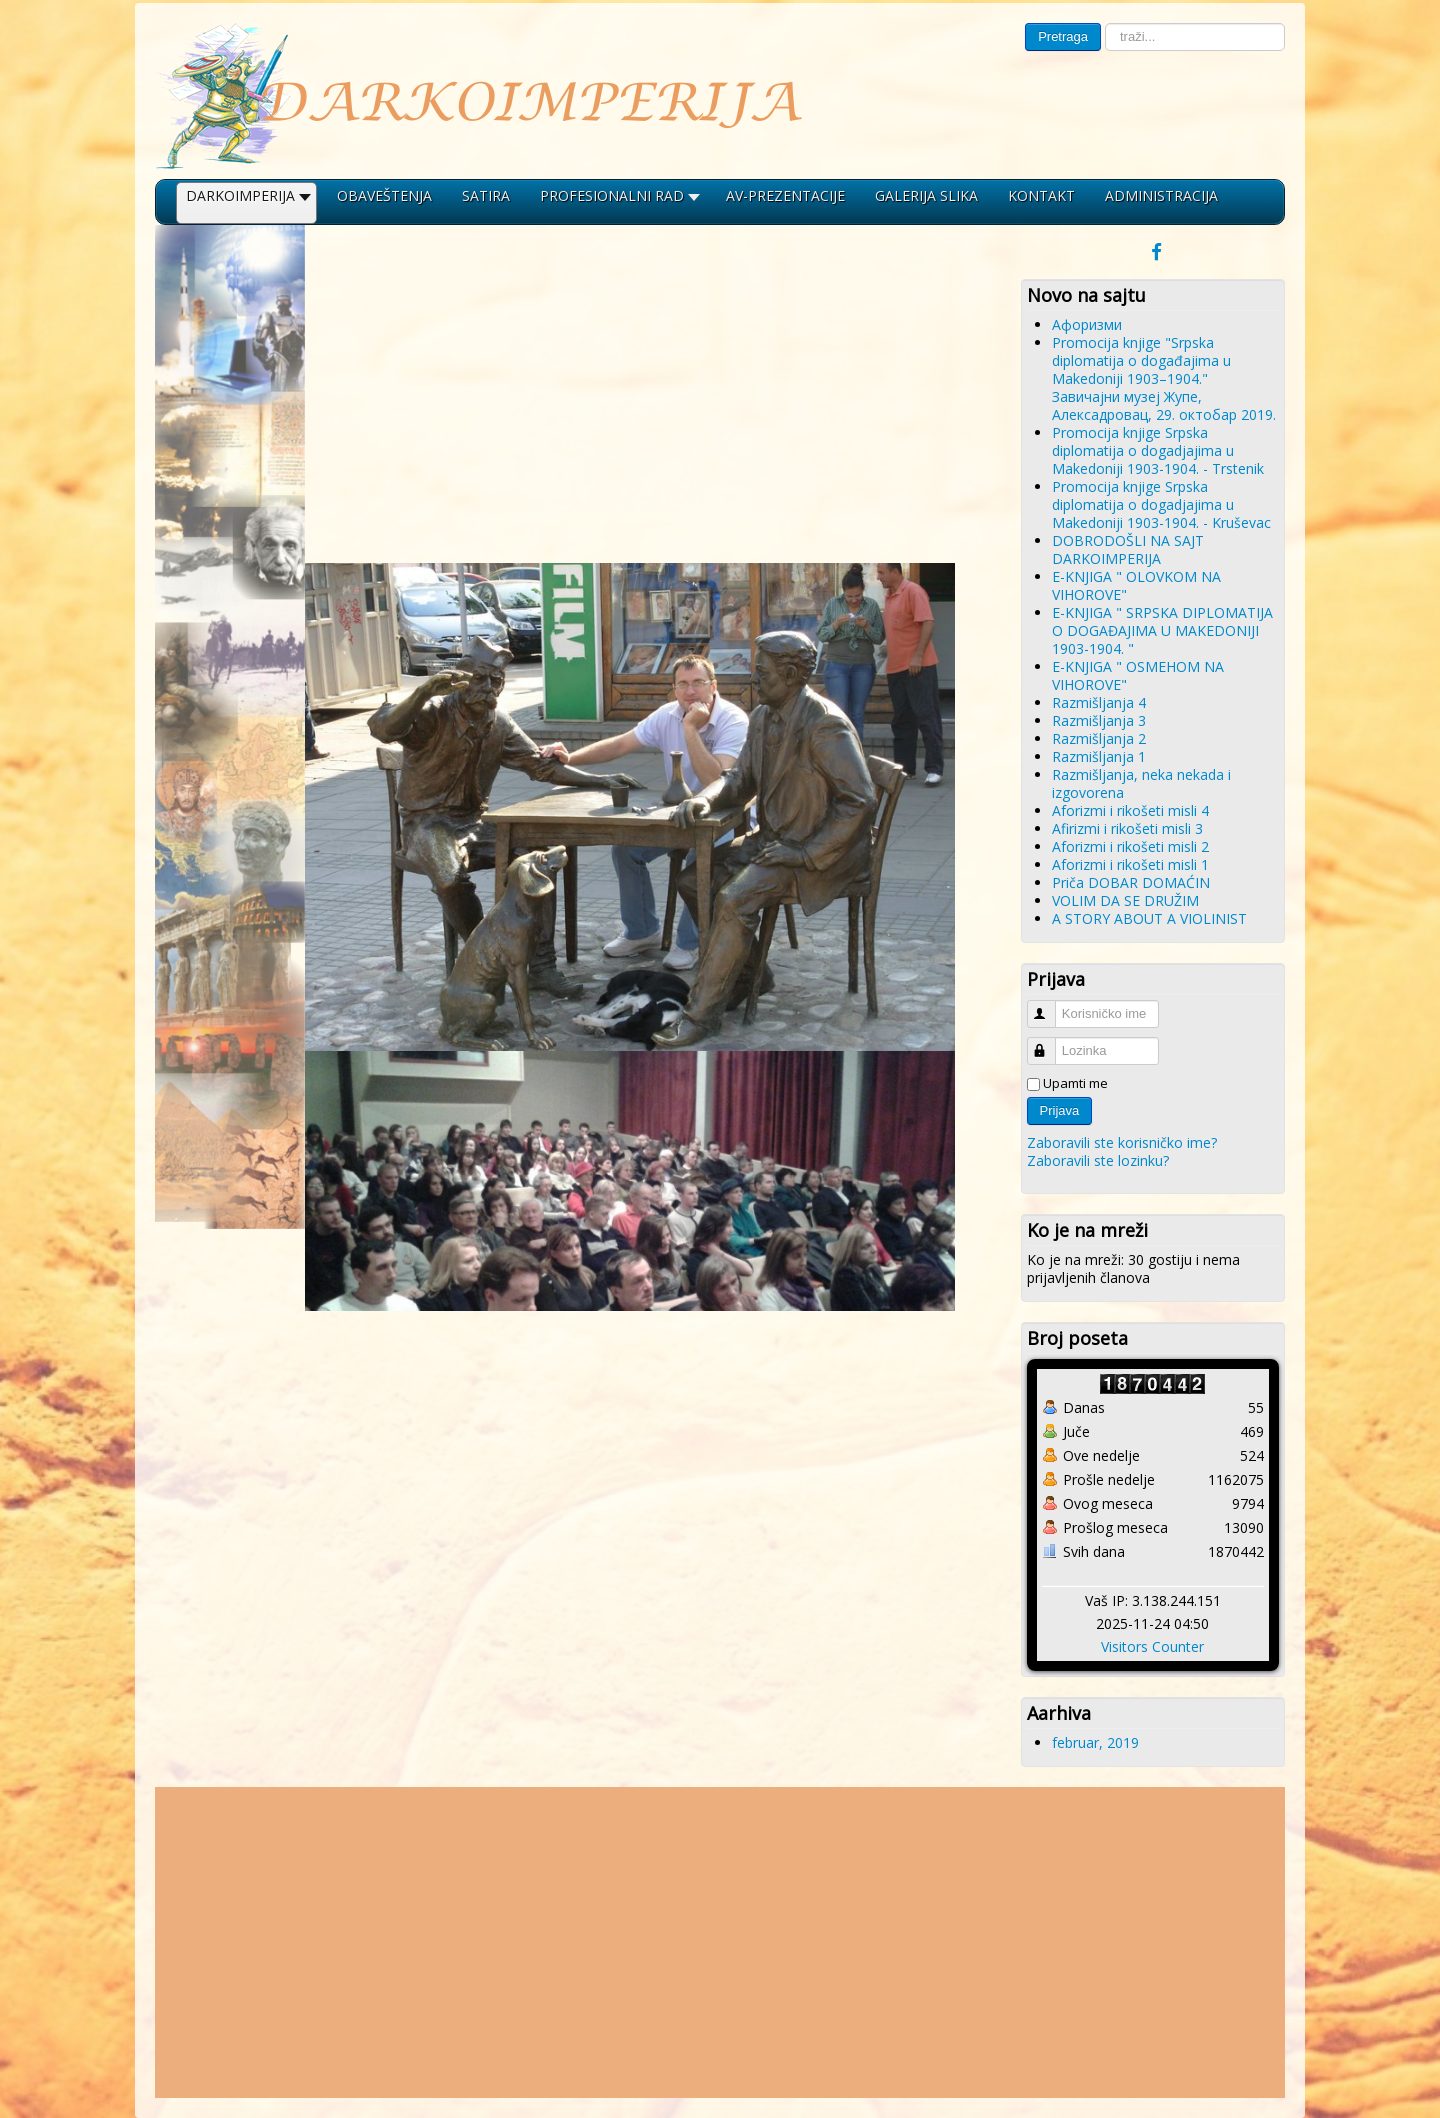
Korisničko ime (1050, 1005)
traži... (1101, 23)
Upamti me (1075, 1083)
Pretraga (1063, 36)
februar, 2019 (1095, 1742)
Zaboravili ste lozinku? (1098, 1160)
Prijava (1060, 1110)
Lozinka (1050, 1042)
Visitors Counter (1152, 1646)
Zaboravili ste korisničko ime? (1122, 1142)
